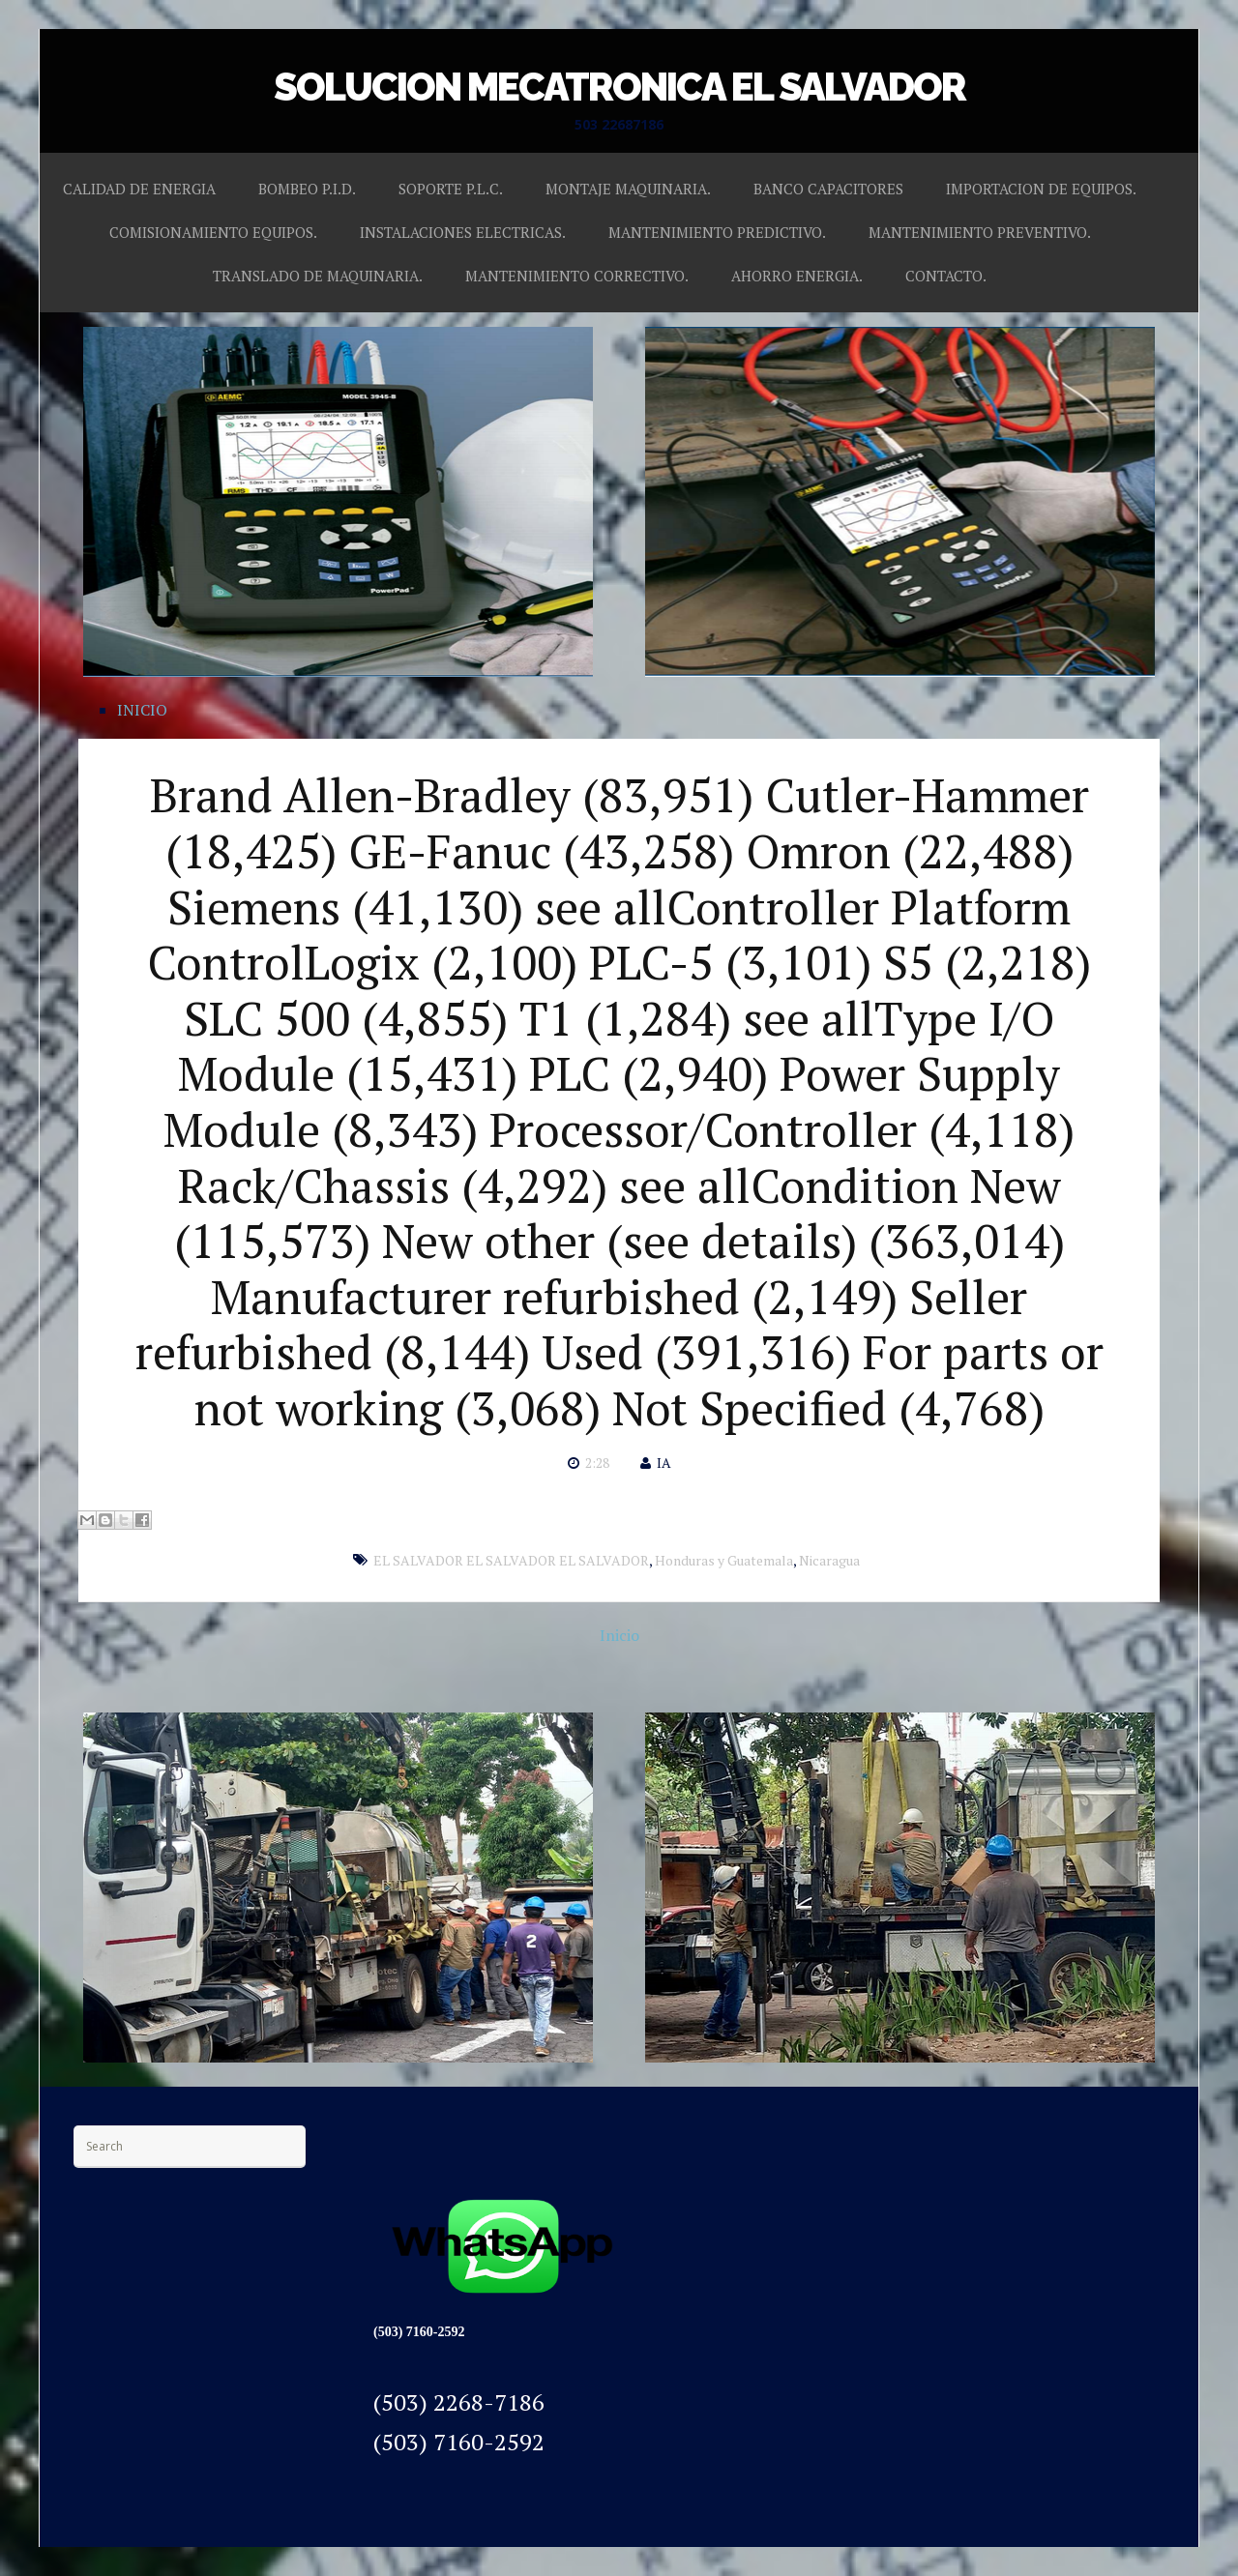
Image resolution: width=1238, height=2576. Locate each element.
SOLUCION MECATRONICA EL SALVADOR (619, 86)
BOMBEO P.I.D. (307, 188)
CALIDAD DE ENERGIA (139, 188)
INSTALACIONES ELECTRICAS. (463, 232)
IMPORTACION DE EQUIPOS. (1041, 188)
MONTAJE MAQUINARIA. (628, 188)
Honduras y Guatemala (724, 1560)
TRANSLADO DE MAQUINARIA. (318, 275)
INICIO (142, 709)
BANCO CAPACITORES (828, 188)
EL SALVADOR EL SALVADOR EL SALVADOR (511, 1560)
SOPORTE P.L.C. (450, 188)
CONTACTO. (946, 275)
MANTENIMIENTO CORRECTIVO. (577, 275)
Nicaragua (829, 1560)
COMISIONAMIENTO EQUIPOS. (213, 232)
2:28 (597, 1462)
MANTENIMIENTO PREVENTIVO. (980, 232)
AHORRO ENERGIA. (797, 275)
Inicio (619, 1635)
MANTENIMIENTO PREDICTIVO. (717, 232)
